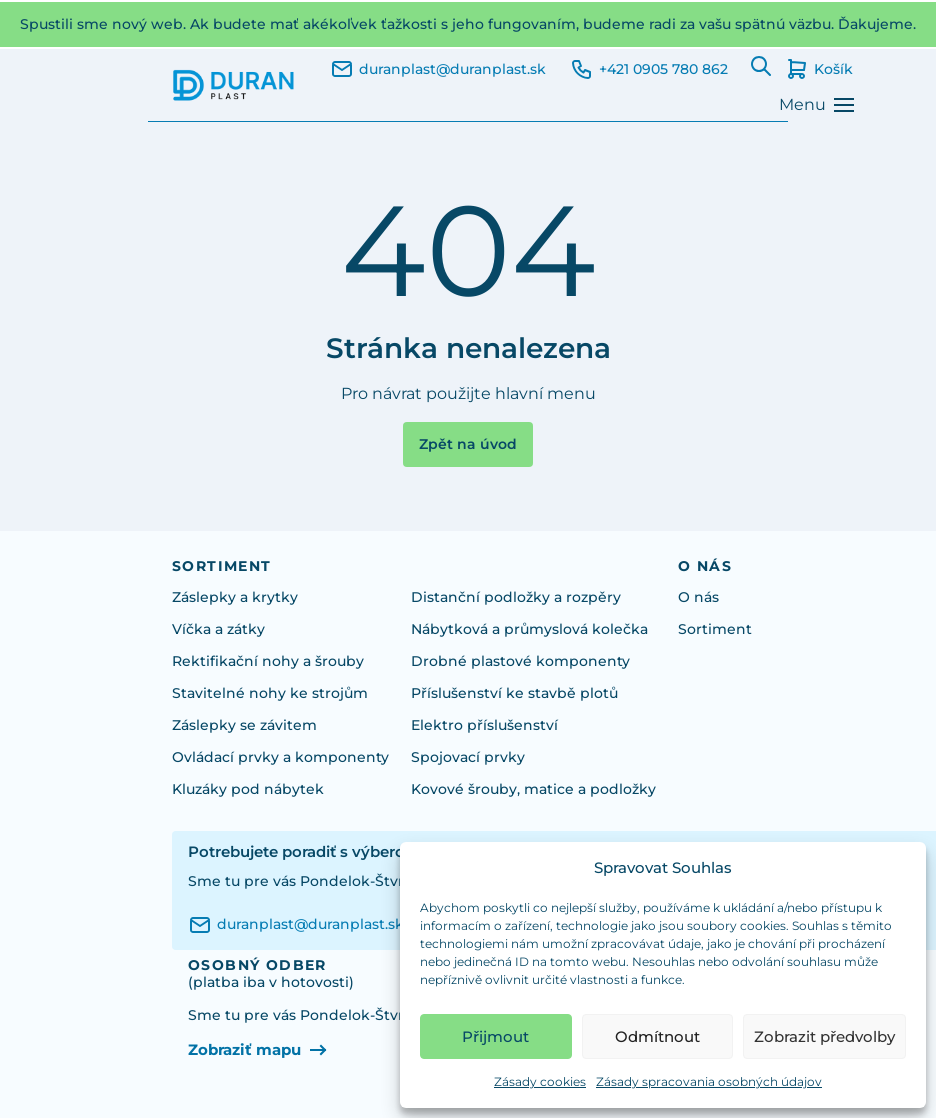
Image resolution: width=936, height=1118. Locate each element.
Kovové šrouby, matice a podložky (533, 789)
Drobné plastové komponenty (520, 661)
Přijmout (495, 1036)
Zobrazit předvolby (824, 1036)
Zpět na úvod (468, 444)
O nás (698, 597)
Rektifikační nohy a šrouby (268, 661)
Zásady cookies (540, 1081)
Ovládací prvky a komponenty (280, 757)
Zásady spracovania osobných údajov (709, 1081)
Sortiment (715, 629)
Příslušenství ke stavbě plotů (514, 693)
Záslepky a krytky (235, 597)
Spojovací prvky (468, 757)
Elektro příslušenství (484, 725)
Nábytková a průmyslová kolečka (529, 629)
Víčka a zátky (218, 629)
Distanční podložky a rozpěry (516, 597)
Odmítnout (657, 1036)
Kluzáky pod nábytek (248, 789)
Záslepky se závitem (244, 725)
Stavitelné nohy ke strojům (270, 693)
